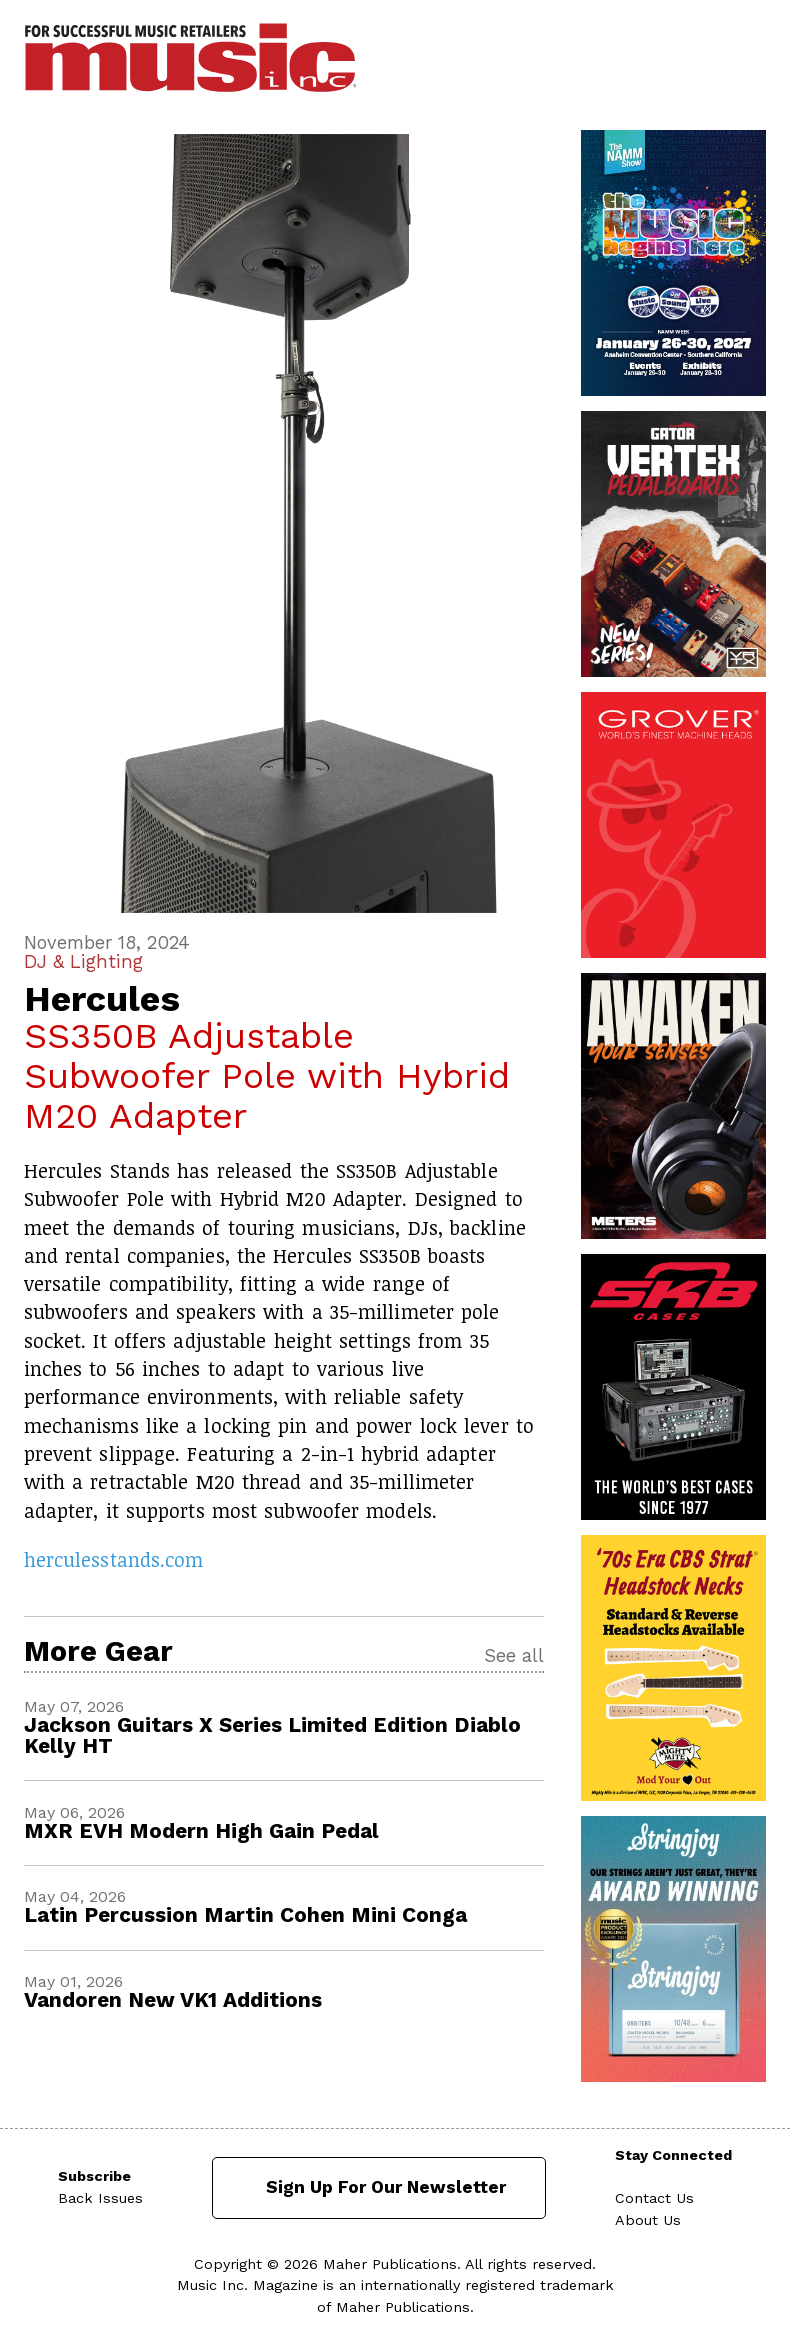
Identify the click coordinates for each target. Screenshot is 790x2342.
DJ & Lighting (83, 962)
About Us (648, 2220)
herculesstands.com (114, 1559)
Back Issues (100, 2198)
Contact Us (654, 2198)
